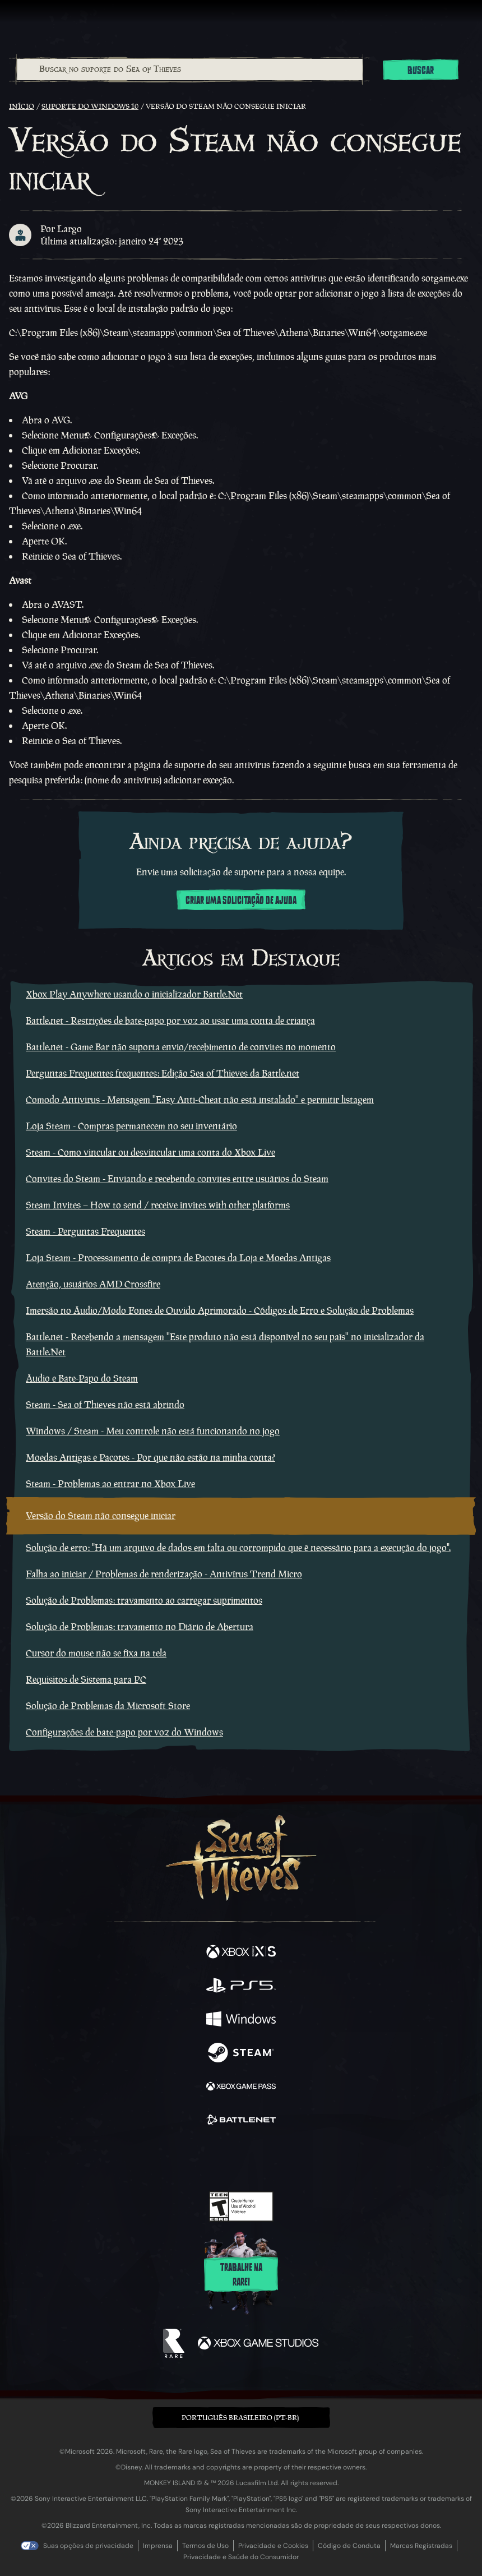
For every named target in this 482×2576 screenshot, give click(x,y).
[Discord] (273, 2159)
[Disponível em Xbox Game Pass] (241, 2087)
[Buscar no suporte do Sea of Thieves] (190, 69)
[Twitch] (206, 2159)
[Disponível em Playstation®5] (241, 1986)
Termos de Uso (205, 2545)
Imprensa (158, 2545)
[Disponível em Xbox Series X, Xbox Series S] (241, 1953)
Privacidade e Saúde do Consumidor (241, 2556)
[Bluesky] (320, 2160)
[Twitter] (182, 2158)
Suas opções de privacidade (88, 2545)
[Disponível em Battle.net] (241, 2121)
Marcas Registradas (421, 2545)
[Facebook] (160, 2158)
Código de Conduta (349, 2545)
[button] (241, 2417)
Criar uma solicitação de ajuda (241, 900)
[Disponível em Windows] (241, 2020)
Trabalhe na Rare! (241, 2274)
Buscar (420, 70)
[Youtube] (239, 2159)
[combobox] (189, 69)
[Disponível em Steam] (241, 2054)
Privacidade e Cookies (273, 2545)
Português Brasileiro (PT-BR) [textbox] (240, 2417)
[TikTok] (297, 2160)
